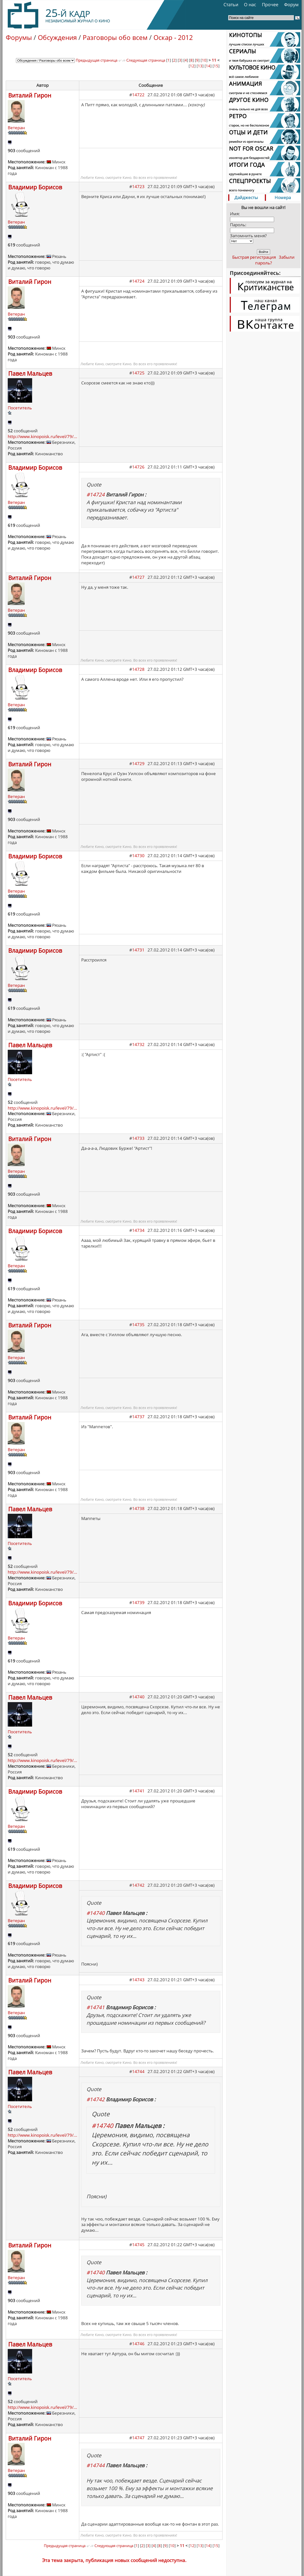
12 (192, 65)
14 (208, 65)
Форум (291, 4)
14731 (138, 950)
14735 (138, 1324)
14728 (138, 669)
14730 (138, 855)
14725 (138, 373)
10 (204, 60)
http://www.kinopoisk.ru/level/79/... (42, 436)
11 (214, 60)
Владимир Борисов (35, 187)
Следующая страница (143, 60)
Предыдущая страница (98, 60)
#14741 (95, 2007)
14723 (138, 186)
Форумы (19, 37)
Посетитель (20, 408)
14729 (138, 763)
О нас (250, 4)
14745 (138, 2244)
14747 (138, 2438)
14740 (138, 1697)
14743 (138, 1980)
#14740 (95, 1912)
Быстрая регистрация (254, 257)
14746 (138, 2343)
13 (200, 65)
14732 (138, 1044)
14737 (138, 1416)
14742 (138, 1885)
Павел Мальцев (30, 373)
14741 (138, 1791)
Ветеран (16, 127)
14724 (138, 281)
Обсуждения (57, 37)
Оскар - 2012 (173, 37)
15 (216, 65)
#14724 (95, 494)
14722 (138, 95)
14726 (138, 467)
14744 (138, 2071)
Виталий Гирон (29, 95)
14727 (138, 577)
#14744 (95, 2465)
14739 (138, 1602)
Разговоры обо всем (115, 37)
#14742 (95, 2099)
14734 (138, 1230)
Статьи (231, 4)
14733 (138, 1138)
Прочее (270, 4)
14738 (138, 1508)
